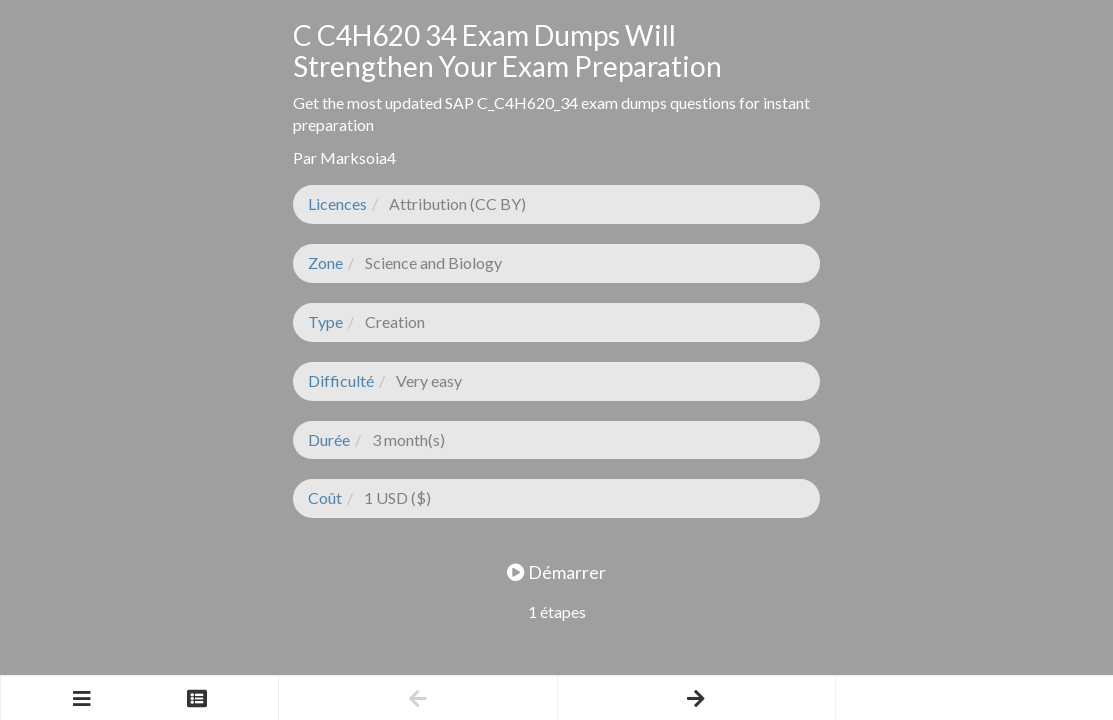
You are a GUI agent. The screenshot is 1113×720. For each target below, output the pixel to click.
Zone (325, 262)
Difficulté (341, 380)
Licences (337, 203)
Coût (325, 497)
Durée (329, 439)
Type (325, 321)
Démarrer (556, 572)
